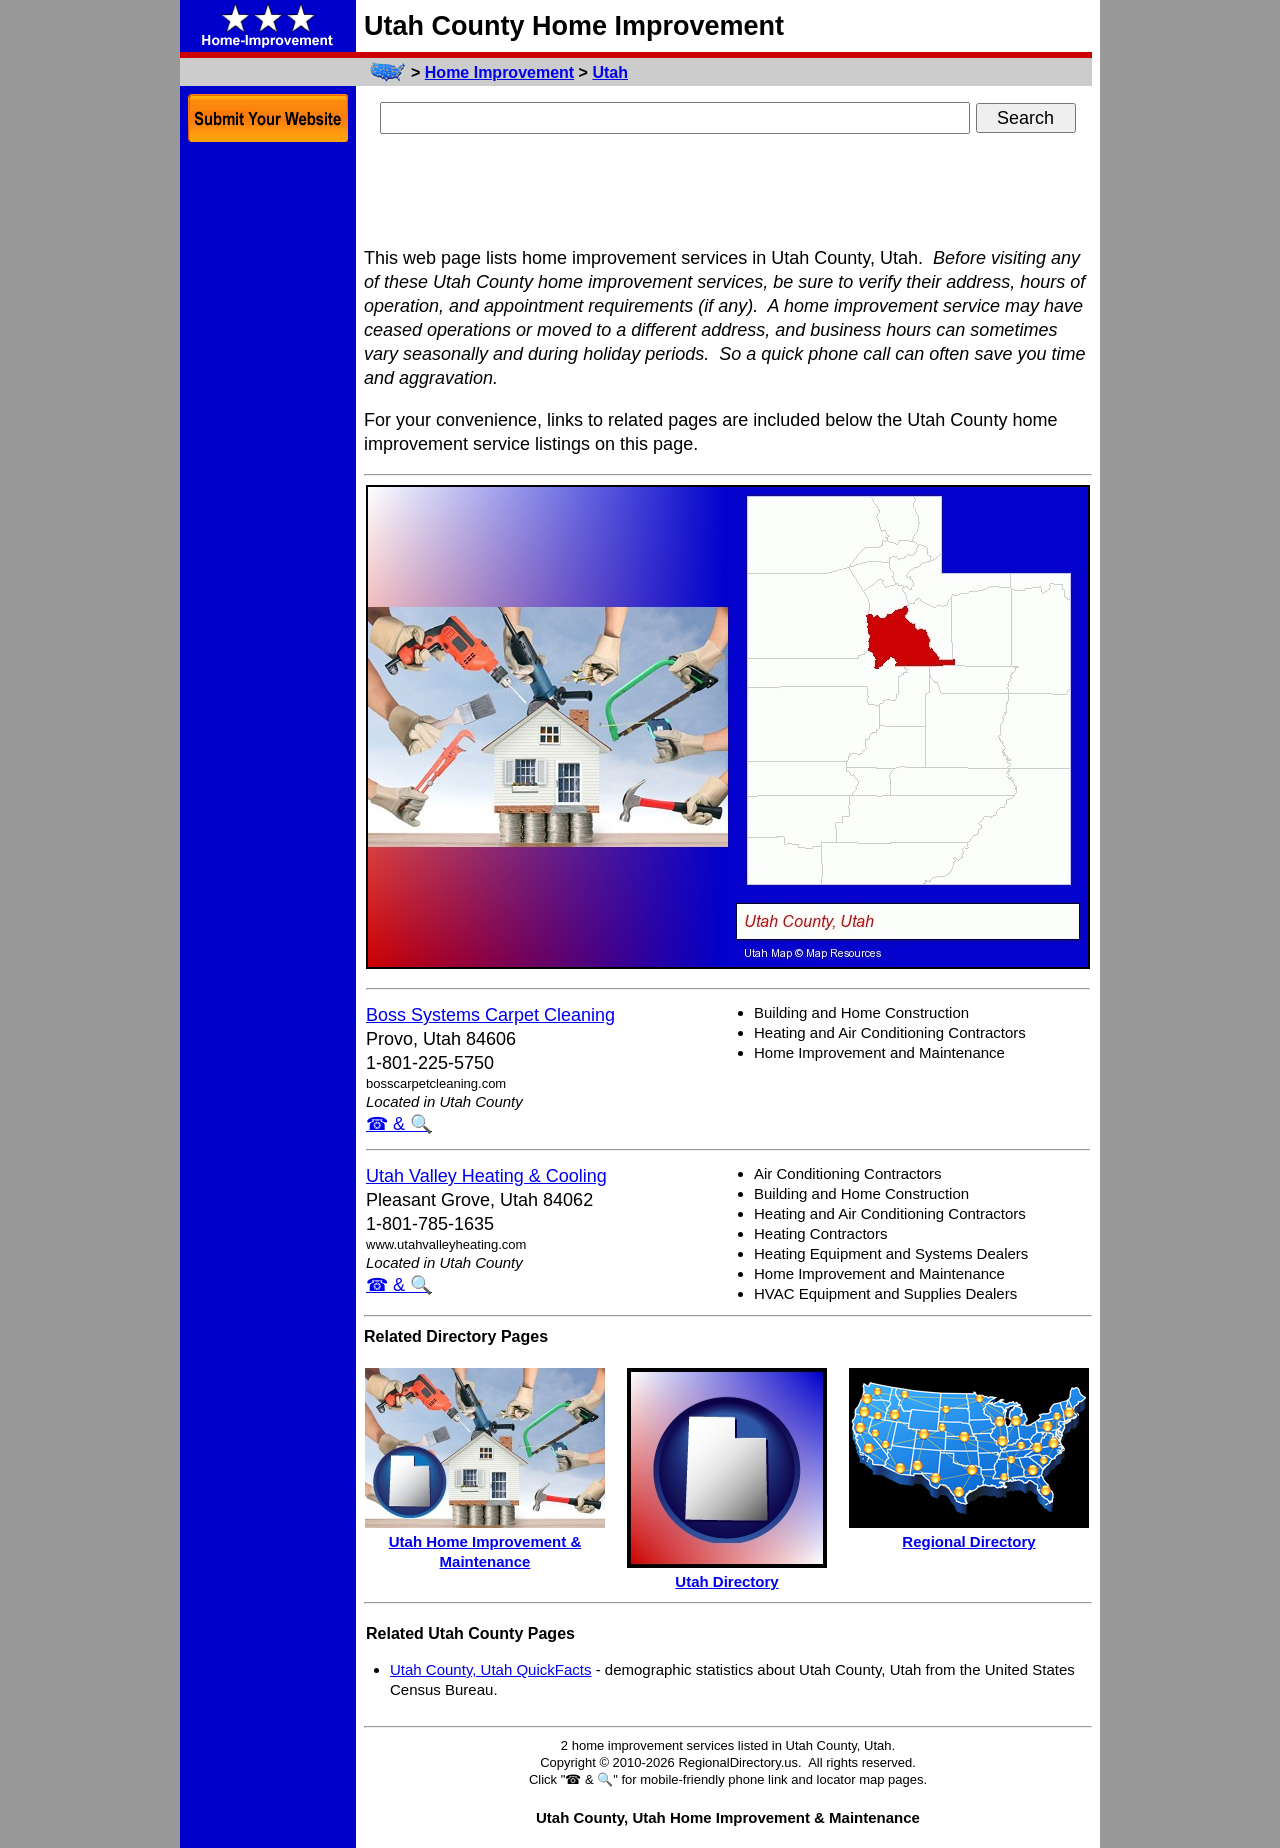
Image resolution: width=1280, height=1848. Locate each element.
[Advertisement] (728, 193)
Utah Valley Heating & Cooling (486, 1176)
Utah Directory (726, 1581)
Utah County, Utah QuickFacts (490, 1669)
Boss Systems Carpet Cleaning (490, 1015)
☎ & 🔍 (399, 1124)
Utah (610, 72)
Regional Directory (968, 1541)
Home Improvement (499, 72)
